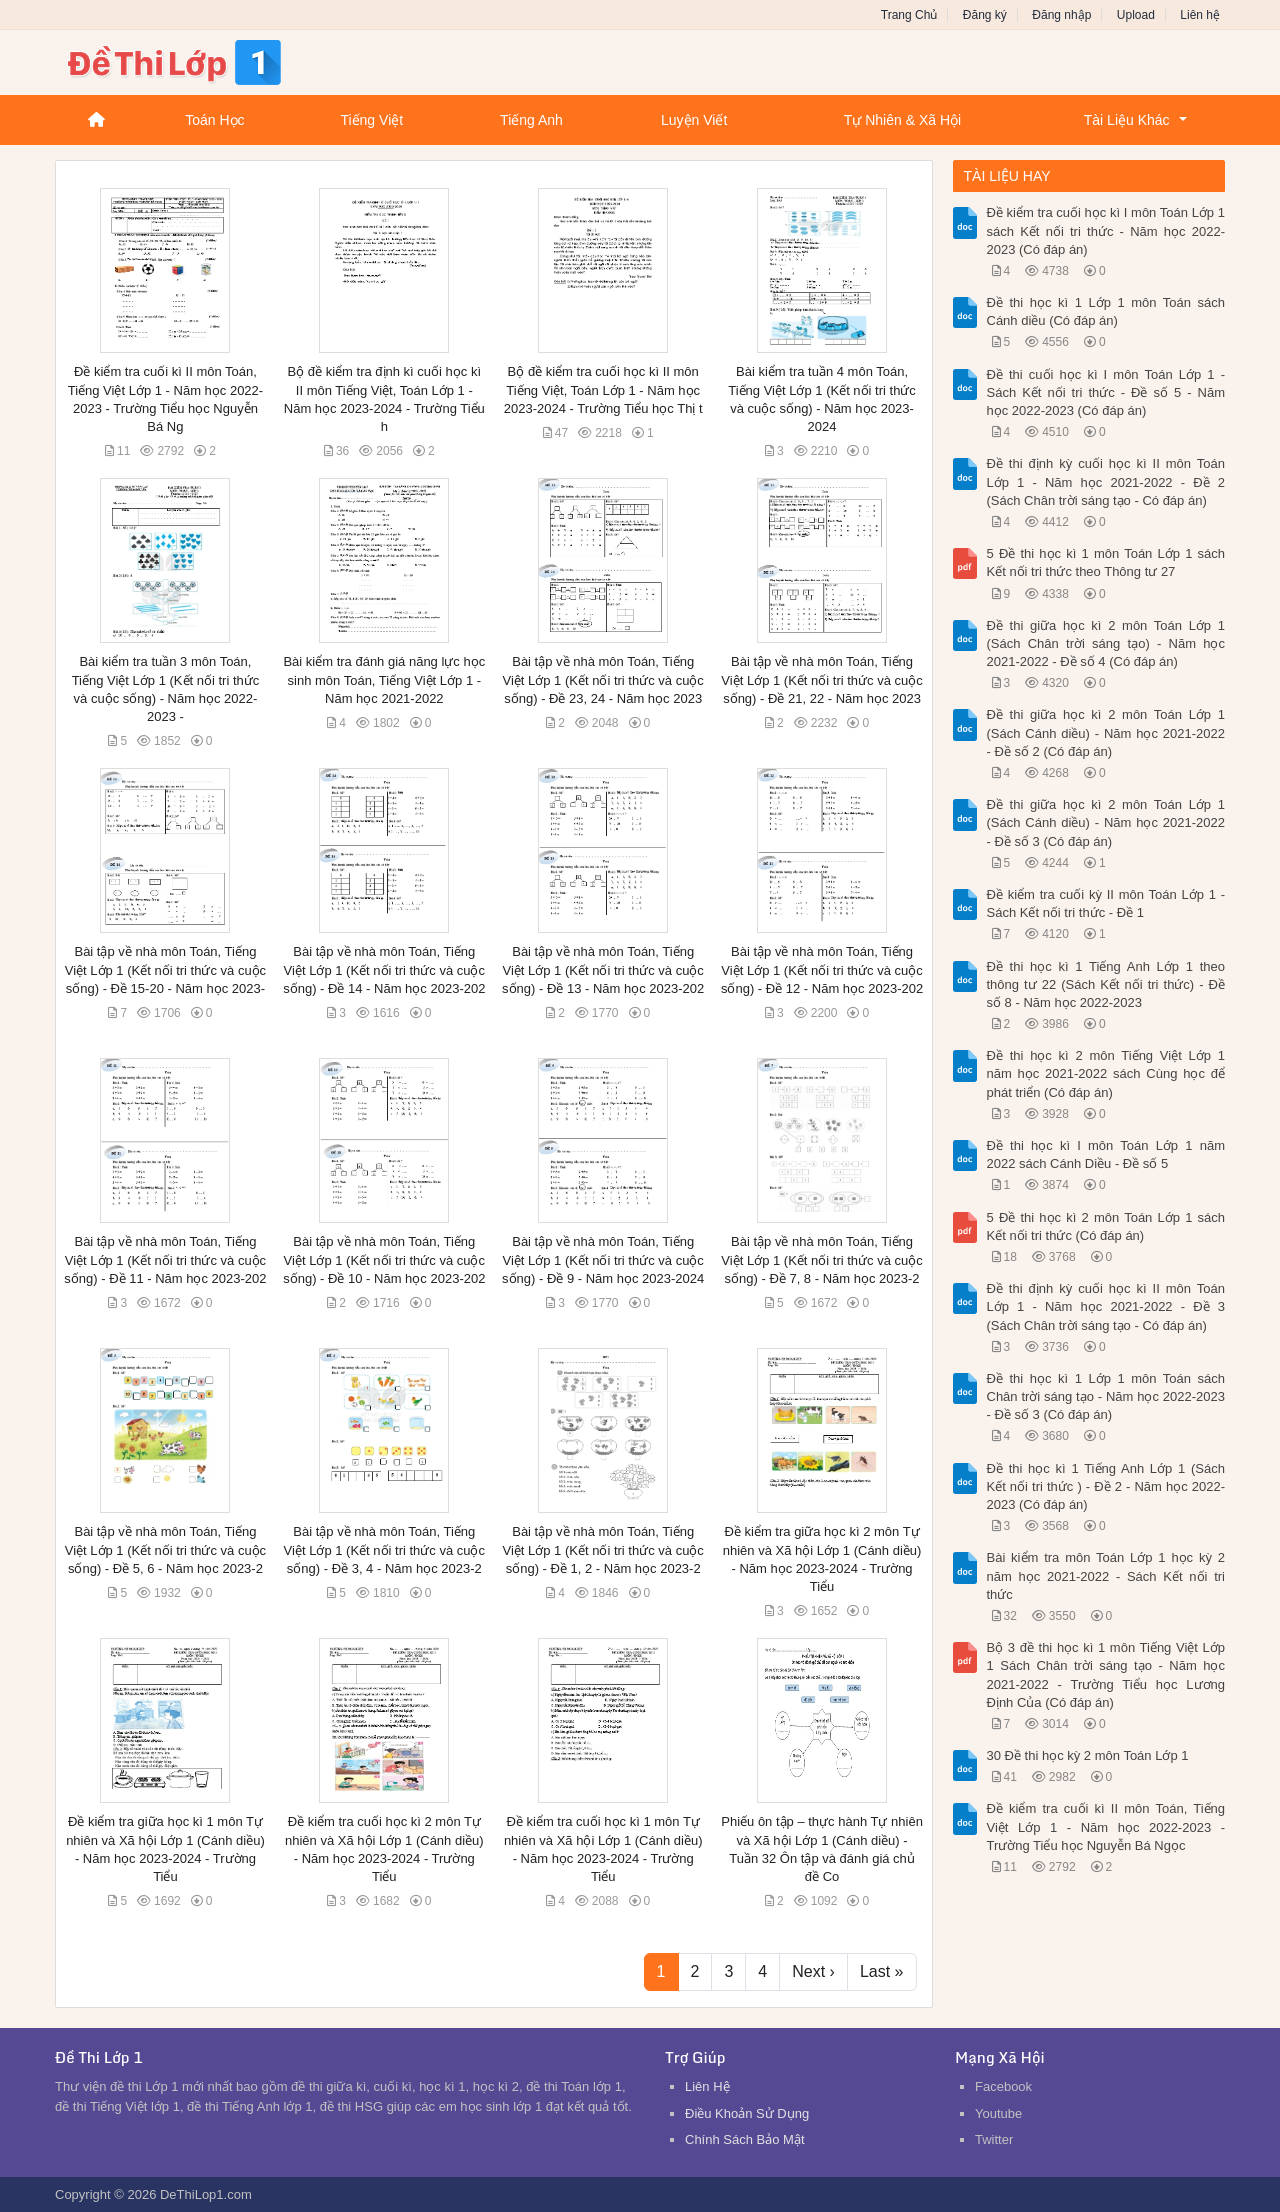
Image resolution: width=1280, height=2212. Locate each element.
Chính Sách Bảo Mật (745, 2139)
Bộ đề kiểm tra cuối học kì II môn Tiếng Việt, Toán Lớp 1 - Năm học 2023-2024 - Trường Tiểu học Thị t (603, 389)
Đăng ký (985, 15)
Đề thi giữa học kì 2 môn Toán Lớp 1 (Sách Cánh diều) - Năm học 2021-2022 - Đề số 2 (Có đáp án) (1106, 732)
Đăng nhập (1061, 15)
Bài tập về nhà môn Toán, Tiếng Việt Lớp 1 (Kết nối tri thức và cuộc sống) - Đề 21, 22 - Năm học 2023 (821, 679)
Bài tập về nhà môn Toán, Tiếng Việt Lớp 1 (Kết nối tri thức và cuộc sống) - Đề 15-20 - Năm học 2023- (165, 969)
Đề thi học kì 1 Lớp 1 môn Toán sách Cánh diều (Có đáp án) (1106, 311)
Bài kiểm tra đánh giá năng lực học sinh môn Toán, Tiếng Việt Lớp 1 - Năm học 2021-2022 (384, 679)
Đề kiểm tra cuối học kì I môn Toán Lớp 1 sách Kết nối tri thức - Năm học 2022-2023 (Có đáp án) (1106, 230)
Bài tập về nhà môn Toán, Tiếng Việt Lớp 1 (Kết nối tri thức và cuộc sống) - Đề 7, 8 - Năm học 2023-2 (821, 1259)
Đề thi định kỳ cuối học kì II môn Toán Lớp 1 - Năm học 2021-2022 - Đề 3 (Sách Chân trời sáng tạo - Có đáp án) (1106, 1306)
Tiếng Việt (371, 120)
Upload (1136, 15)
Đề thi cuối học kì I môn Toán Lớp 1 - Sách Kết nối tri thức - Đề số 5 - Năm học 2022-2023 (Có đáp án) (1106, 392)
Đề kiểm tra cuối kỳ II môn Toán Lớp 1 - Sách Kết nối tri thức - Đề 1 (1106, 903)
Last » (882, 1971)
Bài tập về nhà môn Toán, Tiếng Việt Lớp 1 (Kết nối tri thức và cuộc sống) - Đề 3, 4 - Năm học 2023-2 (384, 1549)
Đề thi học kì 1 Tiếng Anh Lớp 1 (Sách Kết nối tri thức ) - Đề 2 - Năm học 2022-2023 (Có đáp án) (1106, 1486)
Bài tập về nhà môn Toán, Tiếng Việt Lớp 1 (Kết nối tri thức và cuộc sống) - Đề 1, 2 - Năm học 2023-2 (602, 1549)
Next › (813, 1971)
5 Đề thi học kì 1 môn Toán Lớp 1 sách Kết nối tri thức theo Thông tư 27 (1106, 562)
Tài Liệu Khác (1127, 120)
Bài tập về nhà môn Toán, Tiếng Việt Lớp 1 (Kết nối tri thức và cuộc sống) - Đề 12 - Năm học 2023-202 (822, 969)
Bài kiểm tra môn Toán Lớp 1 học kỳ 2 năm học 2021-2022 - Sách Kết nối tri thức (1106, 1575)
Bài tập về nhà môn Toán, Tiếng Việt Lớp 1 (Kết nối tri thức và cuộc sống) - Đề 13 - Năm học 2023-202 (603, 969)
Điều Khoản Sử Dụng (747, 2113)
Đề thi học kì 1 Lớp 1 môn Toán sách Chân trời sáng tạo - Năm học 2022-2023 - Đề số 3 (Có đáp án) (1106, 1396)
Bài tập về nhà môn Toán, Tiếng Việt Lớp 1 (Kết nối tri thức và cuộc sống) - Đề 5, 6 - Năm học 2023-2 (165, 1549)
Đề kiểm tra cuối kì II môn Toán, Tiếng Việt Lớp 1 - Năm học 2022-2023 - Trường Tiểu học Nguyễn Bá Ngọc (1106, 1826)
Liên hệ (1200, 15)
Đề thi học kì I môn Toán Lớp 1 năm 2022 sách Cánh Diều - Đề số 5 (1106, 1154)
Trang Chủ (909, 15)
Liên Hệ (707, 2086)
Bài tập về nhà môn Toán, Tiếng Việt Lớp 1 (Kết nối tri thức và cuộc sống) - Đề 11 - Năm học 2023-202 (165, 1259)
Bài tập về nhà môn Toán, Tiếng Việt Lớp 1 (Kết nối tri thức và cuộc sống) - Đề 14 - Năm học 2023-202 (384, 969)
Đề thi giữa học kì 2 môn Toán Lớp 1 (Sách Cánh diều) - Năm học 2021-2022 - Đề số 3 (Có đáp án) (1106, 822)
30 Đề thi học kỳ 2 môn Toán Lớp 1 (1088, 1755)
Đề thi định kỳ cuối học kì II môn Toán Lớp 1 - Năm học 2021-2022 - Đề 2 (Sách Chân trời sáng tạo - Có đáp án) (1106, 481)
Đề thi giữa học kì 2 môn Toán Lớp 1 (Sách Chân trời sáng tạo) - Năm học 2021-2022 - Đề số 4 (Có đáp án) (1106, 643)
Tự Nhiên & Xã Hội (902, 120)
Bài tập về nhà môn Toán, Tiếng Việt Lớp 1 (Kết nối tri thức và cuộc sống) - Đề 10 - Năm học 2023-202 (384, 1259)
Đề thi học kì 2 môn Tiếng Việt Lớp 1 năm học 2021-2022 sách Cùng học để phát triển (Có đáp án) (1106, 1073)
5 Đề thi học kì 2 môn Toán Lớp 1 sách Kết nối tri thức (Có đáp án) (1106, 1226)
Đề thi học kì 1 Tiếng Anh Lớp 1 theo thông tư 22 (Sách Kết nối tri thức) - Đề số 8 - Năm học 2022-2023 (1106, 984)
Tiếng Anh (531, 120)
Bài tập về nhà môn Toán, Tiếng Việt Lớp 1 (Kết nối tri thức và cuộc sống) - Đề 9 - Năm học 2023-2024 (603, 1259)
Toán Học (214, 120)
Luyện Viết (694, 120)
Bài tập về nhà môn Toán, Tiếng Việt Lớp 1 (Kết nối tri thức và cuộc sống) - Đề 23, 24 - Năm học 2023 (602, 679)
